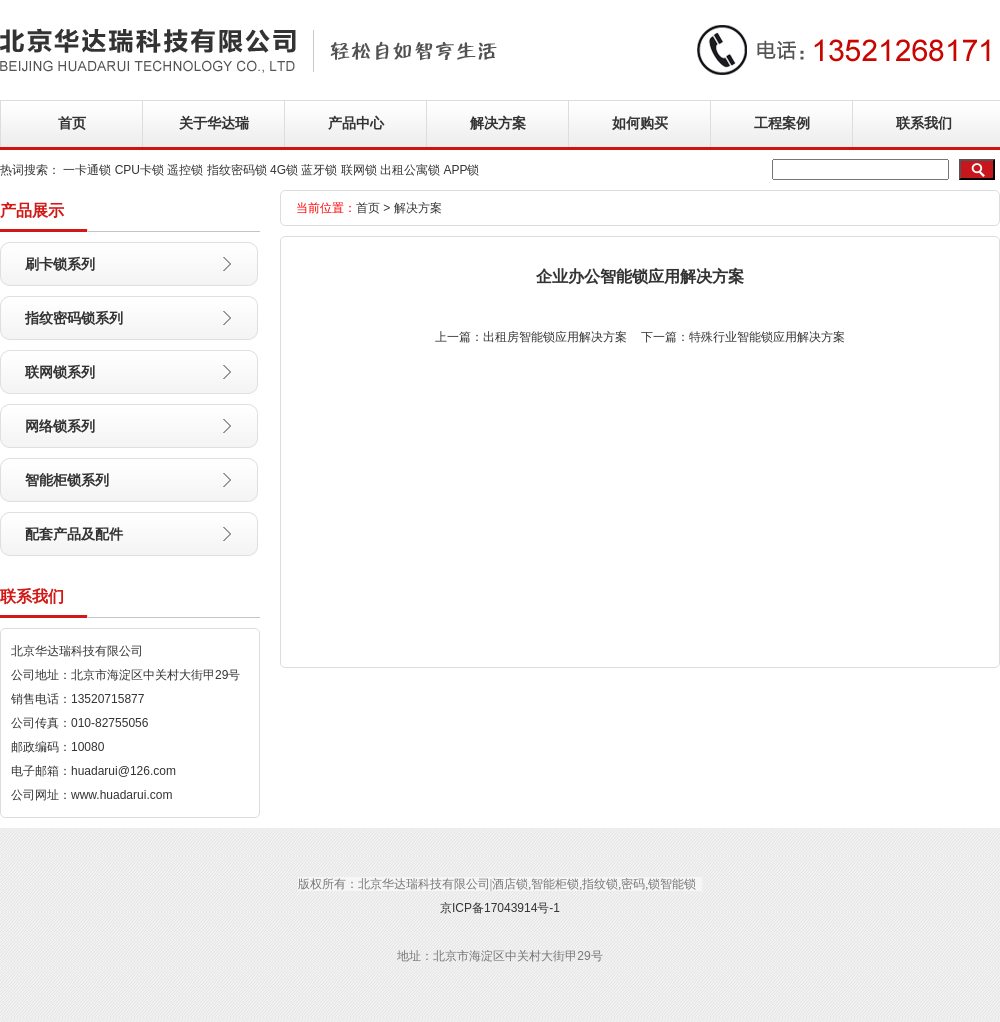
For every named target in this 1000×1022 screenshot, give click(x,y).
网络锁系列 (60, 426)
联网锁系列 (60, 372)
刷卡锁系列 (60, 264)
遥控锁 (185, 170)
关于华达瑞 (214, 123)
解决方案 (498, 123)
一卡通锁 (87, 170)
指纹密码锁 (237, 170)
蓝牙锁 (319, 170)
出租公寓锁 (410, 170)
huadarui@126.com (123, 771)
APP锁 (461, 170)
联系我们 (924, 123)
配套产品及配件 (74, 534)
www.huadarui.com (121, 795)
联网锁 (359, 170)
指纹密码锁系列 (74, 318)
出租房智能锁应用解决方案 (555, 337)
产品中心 (356, 123)
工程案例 (782, 123)
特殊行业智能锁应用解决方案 (767, 337)
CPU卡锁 (139, 170)
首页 (72, 123)
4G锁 (284, 170)
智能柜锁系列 (67, 480)
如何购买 (640, 123)
